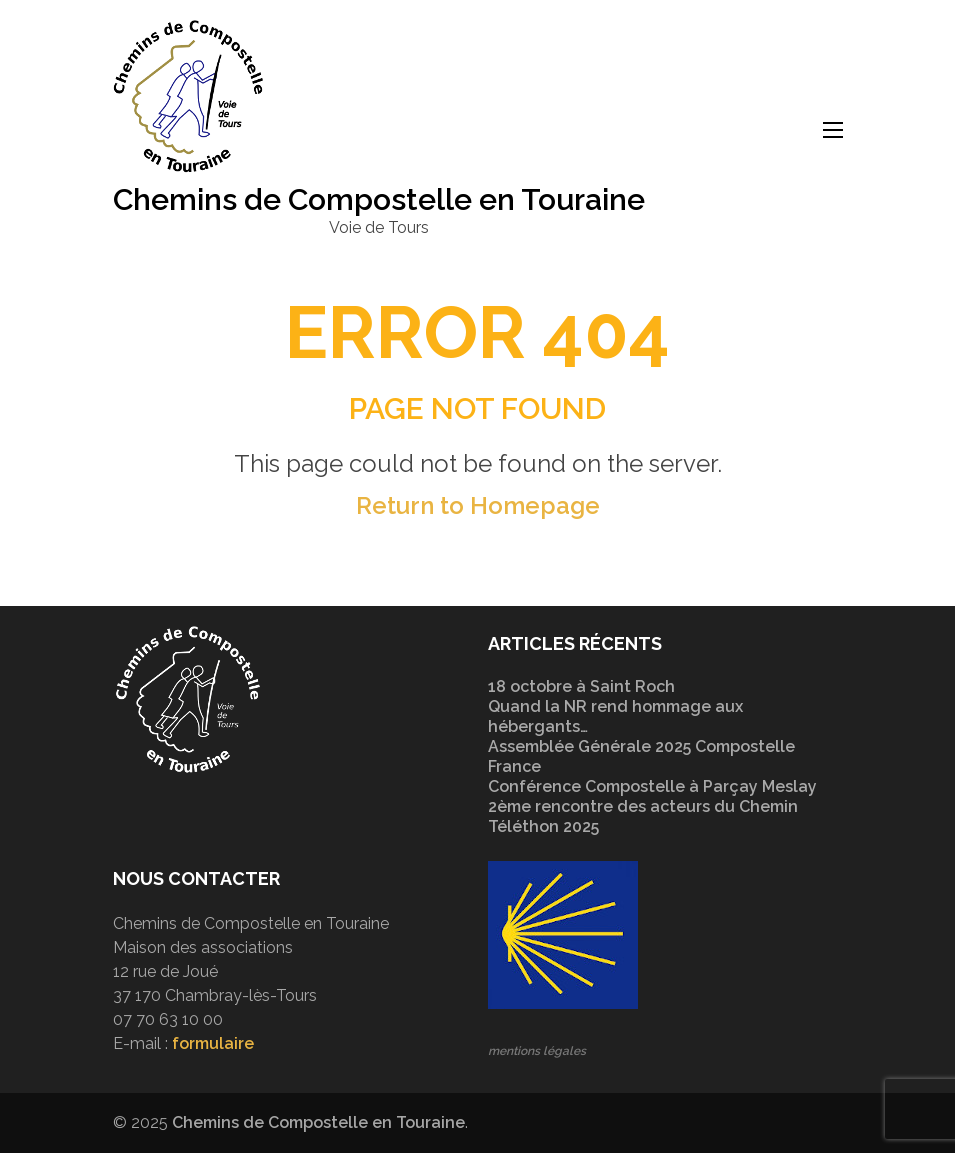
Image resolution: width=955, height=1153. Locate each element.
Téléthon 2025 (543, 826)
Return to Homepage (478, 505)
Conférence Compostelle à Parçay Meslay (652, 786)
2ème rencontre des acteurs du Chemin (643, 806)
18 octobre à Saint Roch (581, 686)
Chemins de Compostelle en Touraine (379, 199)
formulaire (213, 1043)
